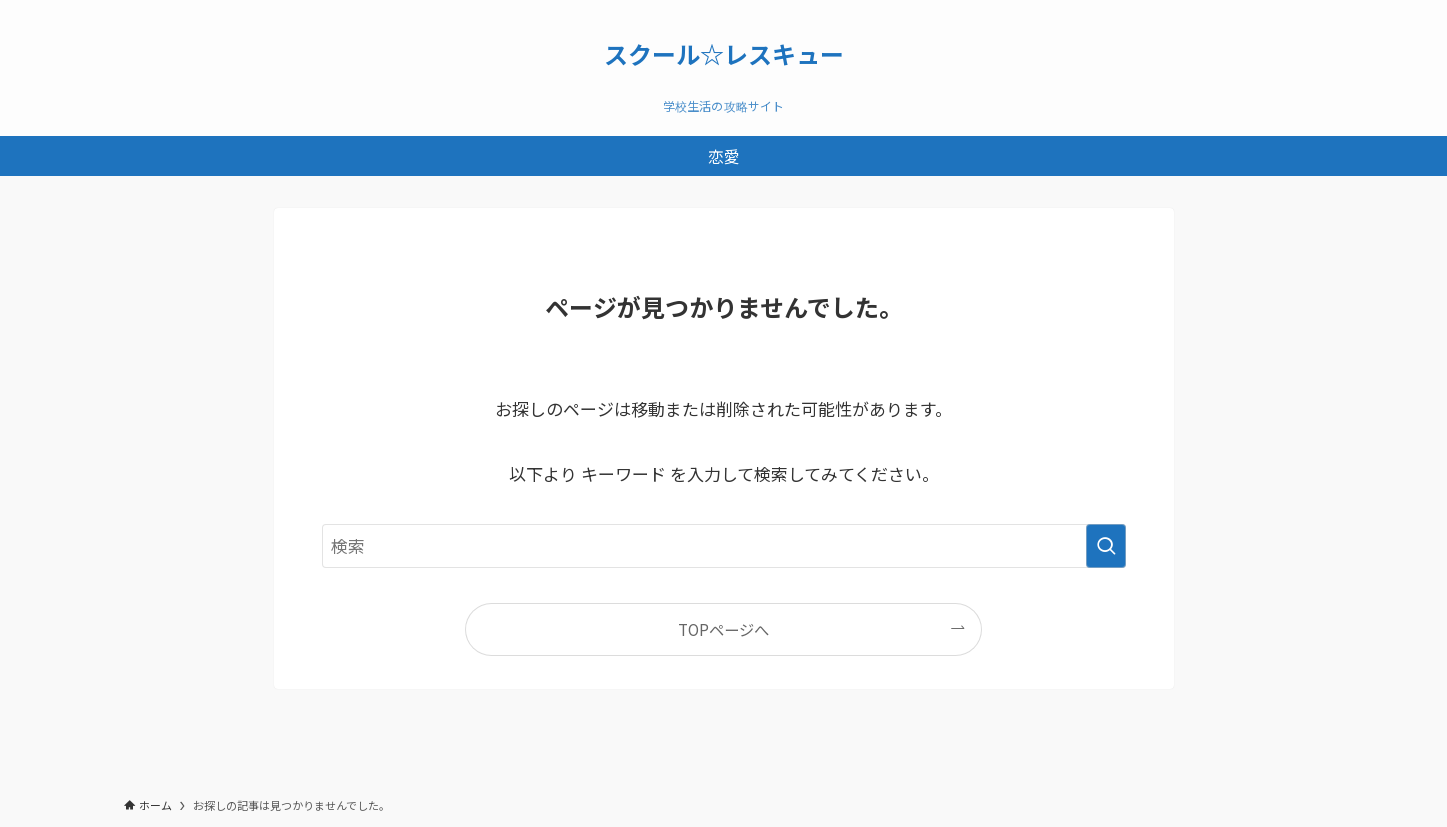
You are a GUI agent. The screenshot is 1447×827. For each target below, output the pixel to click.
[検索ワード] (724, 546)
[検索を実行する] (1106, 546)
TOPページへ (723, 629)
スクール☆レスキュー (724, 54)
